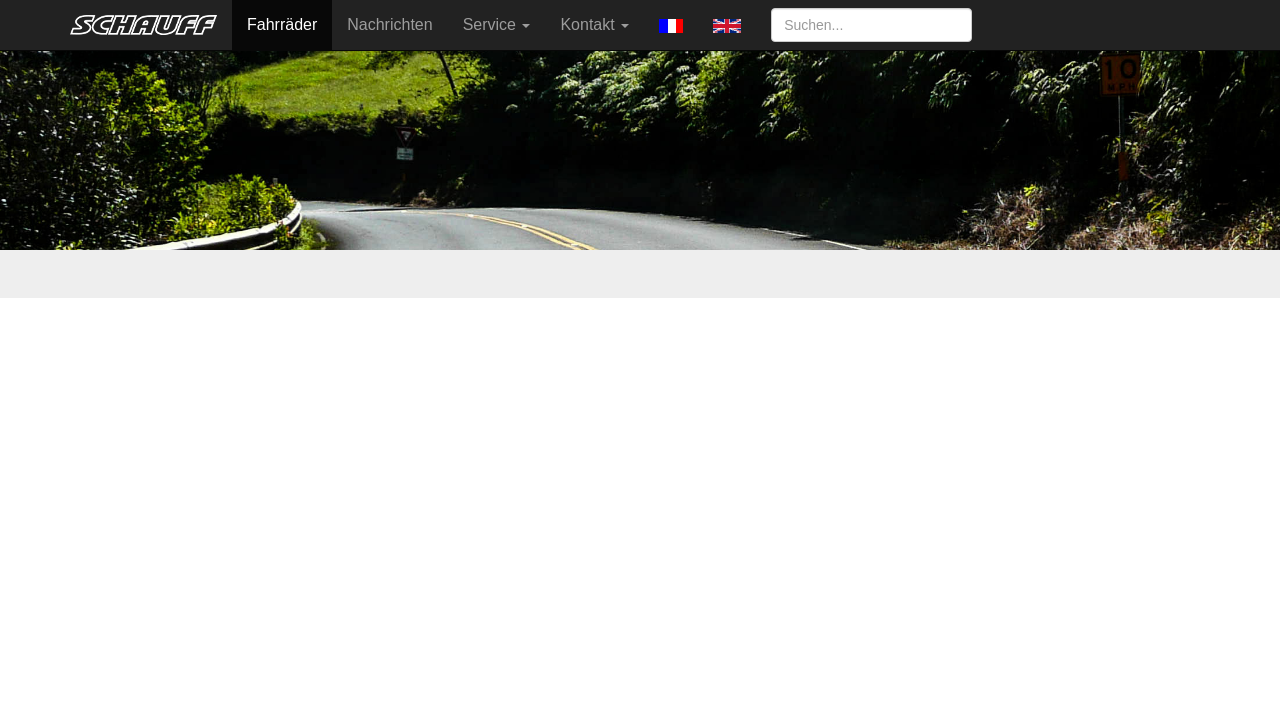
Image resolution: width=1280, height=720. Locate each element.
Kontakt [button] (594, 24)
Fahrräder (282, 24)
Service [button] (497, 24)
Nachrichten (389, 24)
